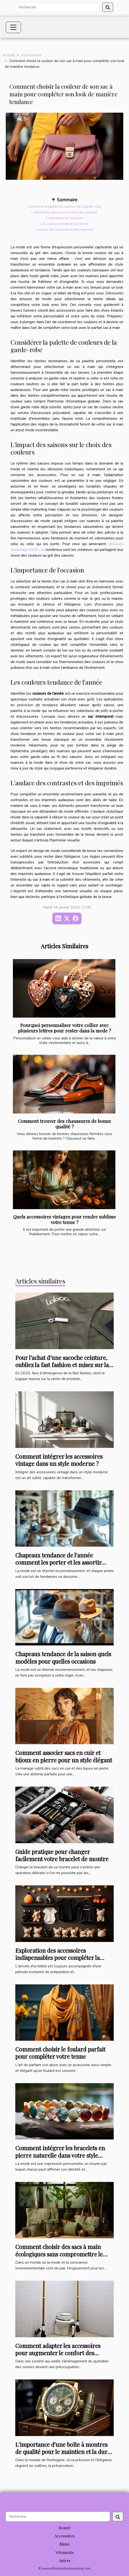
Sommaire (67, 200)
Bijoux (64, 2544)
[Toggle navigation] (13, 27)
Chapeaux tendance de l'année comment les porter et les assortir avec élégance (58, 1562)
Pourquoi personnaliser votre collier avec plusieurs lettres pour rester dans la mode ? (64, 1028)
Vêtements (64, 2552)
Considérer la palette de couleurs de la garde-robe (65, 206)
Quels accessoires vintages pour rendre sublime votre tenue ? (64, 1219)
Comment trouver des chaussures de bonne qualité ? (64, 1124)
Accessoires (31, 55)
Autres (64, 2560)
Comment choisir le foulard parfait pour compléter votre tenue (60, 2052)
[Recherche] (58, 7)
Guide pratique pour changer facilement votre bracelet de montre (61, 1855)
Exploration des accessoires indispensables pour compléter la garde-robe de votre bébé (57, 1958)
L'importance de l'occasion (64, 218)
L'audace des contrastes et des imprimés (64, 229)
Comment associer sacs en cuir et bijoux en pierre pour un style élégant (63, 1756)
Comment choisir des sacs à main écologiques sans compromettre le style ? (59, 2254)
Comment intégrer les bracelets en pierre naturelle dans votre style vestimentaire (60, 2155)
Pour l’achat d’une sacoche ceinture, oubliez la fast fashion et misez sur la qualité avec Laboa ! (62, 1365)
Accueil (9, 55)
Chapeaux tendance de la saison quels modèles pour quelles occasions (63, 1657)
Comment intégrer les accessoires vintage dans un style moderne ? (58, 1459)
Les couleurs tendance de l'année (65, 224)
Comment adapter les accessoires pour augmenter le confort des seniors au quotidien (57, 2353)
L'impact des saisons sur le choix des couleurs (64, 212)
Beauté (64, 2527)
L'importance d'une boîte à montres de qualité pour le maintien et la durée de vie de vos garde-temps (64, 2452)
